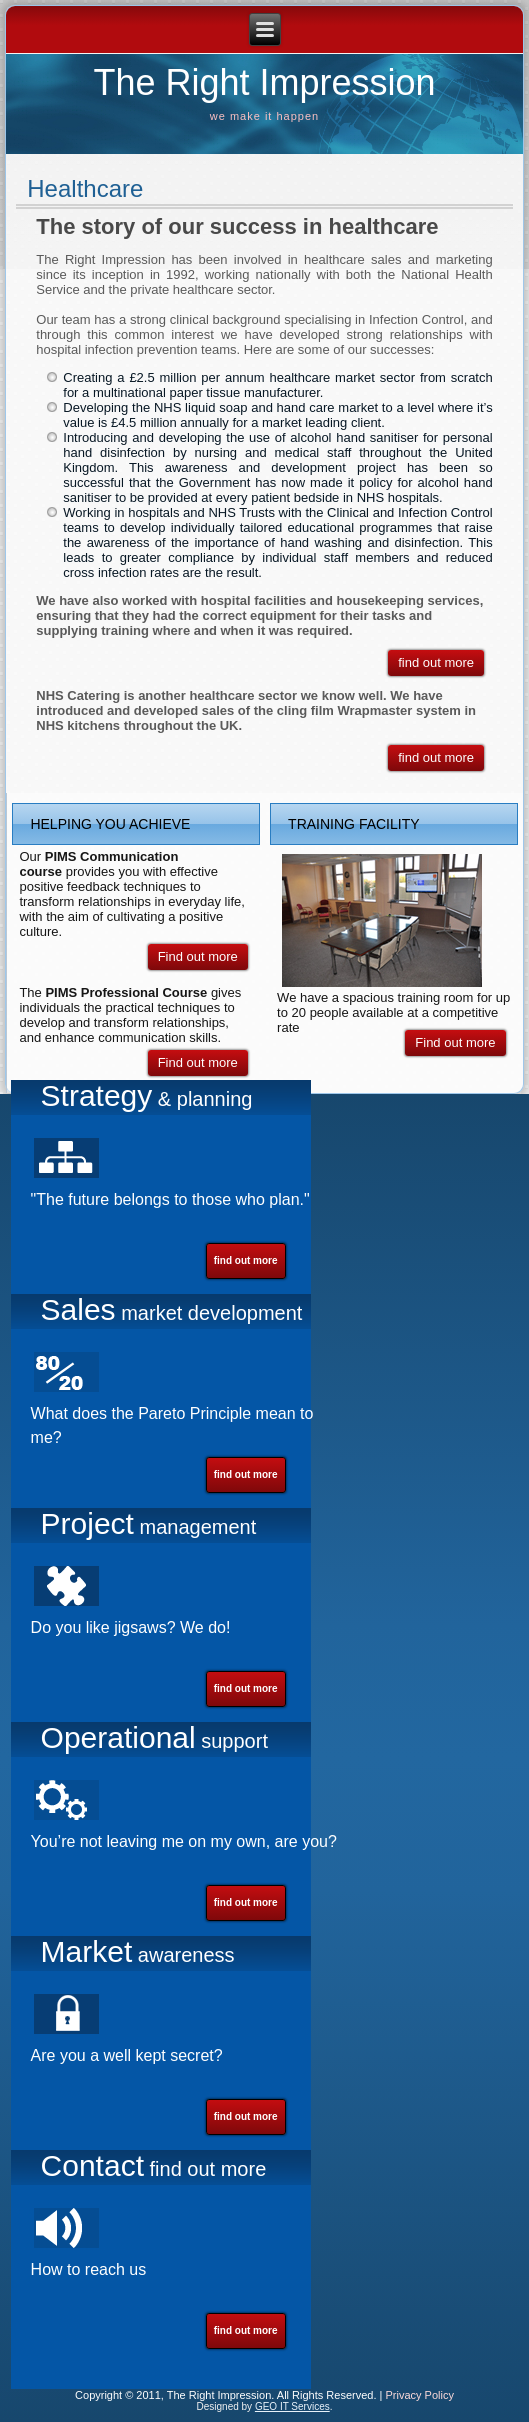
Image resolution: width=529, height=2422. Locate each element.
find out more (436, 662)
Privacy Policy (419, 2395)
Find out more (198, 956)
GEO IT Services (292, 2406)
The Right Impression (264, 82)
